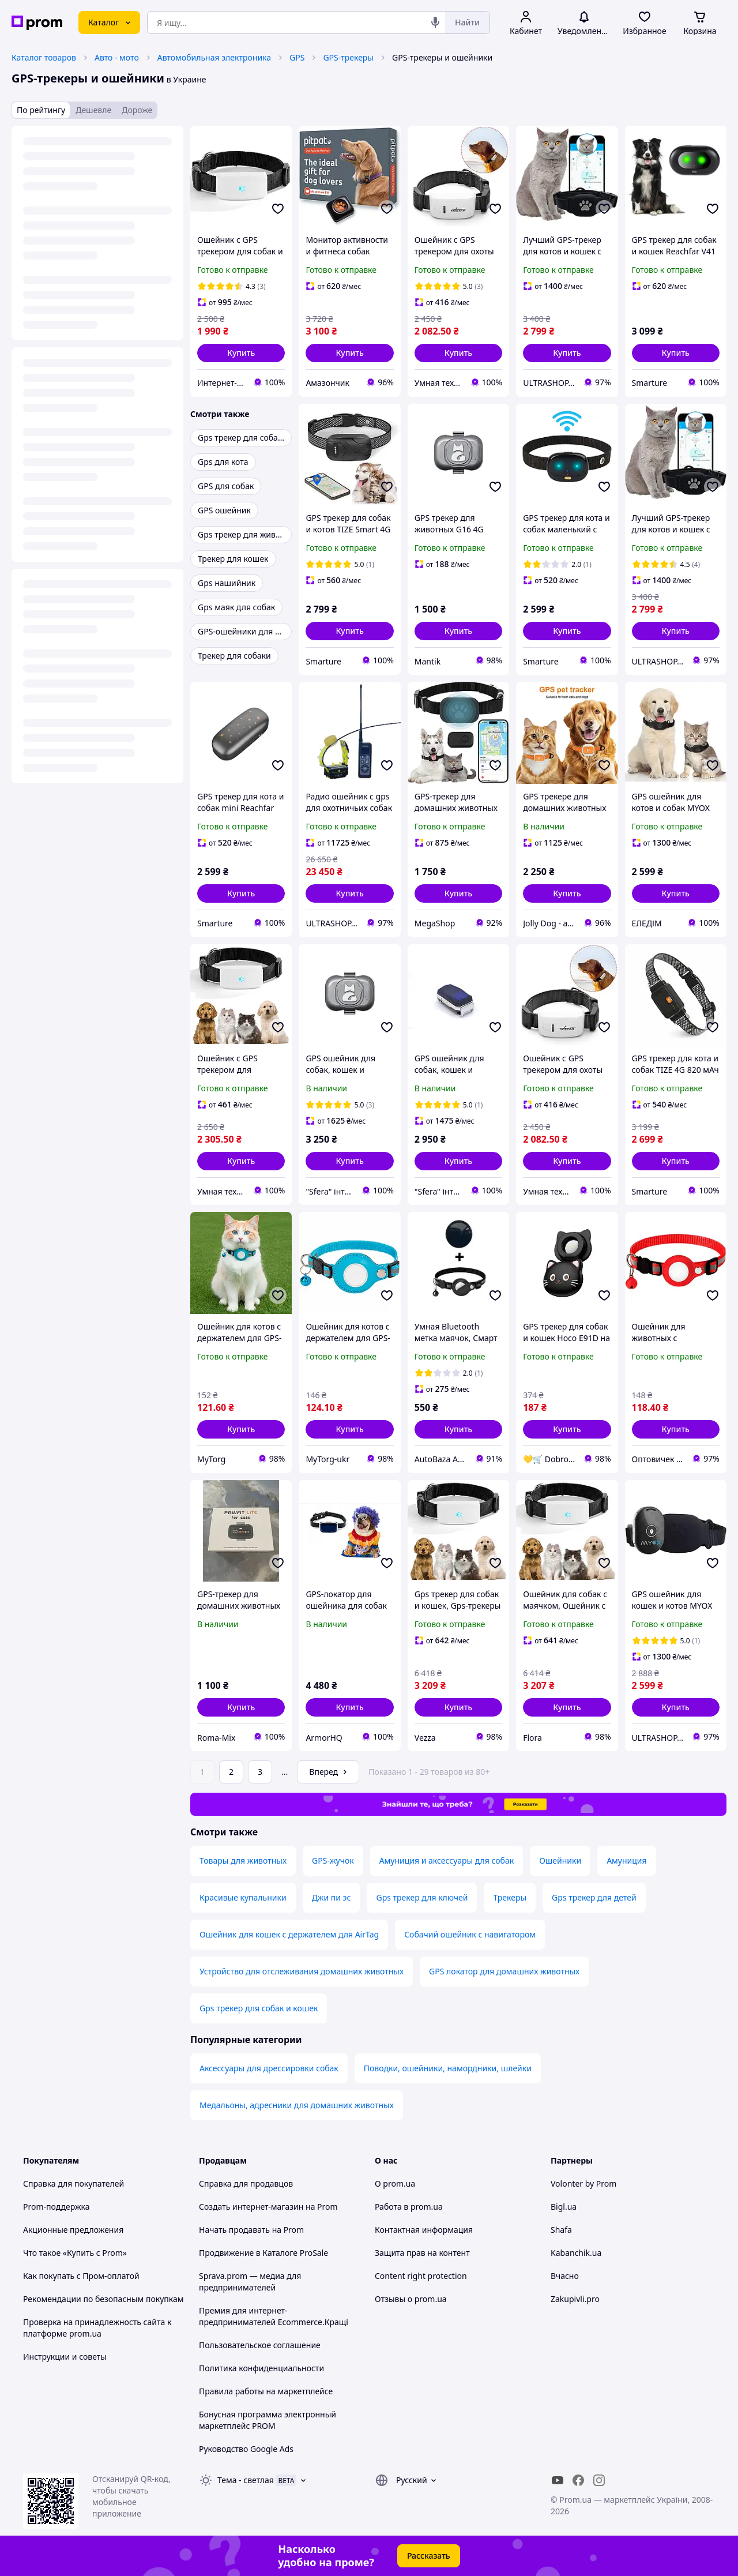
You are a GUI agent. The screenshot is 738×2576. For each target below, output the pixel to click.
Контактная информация (424, 2229)
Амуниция (626, 1860)
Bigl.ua (564, 2206)
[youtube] (557, 2480)
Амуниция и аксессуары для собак (446, 1860)
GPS (296, 57)
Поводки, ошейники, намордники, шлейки (448, 2068)
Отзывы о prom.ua (411, 2298)
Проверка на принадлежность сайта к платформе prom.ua (97, 2327)
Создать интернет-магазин (251, 2206)
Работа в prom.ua (409, 2206)
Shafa (561, 2229)
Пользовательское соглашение (260, 2345)
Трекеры (509, 1897)
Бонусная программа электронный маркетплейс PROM (267, 2420)
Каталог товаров (44, 57)
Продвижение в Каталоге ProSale (263, 2252)
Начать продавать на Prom (251, 2229)
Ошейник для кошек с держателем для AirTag (289, 1934)
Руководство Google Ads (246, 2448)
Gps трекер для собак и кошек (258, 2008)
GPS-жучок (333, 1860)
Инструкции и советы (65, 2356)
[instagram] (599, 2480)
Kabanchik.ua (576, 2252)
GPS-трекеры (348, 57)
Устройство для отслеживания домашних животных (301, 1971)
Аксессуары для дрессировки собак (268, 2068)
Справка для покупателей (73, 2183)
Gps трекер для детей (594, 1897)
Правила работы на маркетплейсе (266, 2391)
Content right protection (421, 2275)
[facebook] (578, 2480)
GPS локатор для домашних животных (504, 1971)
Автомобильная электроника (214, 57)
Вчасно (565, 2275)
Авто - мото (117, 57)
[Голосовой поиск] (435, 22)
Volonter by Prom (583, 2183)
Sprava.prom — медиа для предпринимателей (250, 2281)
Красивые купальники (243, 1897)
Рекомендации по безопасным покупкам (103, 2298)
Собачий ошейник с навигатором (470, 1934)
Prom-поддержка (56, 2206)
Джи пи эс (331, 1897)
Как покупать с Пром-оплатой (81, 2275)
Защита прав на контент (422, 2252)
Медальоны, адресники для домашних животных (296, 2105)
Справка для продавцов (246, 2183)
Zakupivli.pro (575, 2298)
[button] (241, 353)
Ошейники (560, 1860)
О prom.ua (395, 2183)
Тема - (245, 2479)
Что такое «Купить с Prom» (75, 2252)
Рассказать (428, 2555)
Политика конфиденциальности (261, 2368)
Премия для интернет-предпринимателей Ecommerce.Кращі (273, 2316)
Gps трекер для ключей (422, 1897)
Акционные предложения (73, 2229)
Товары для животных (243, 1860)
